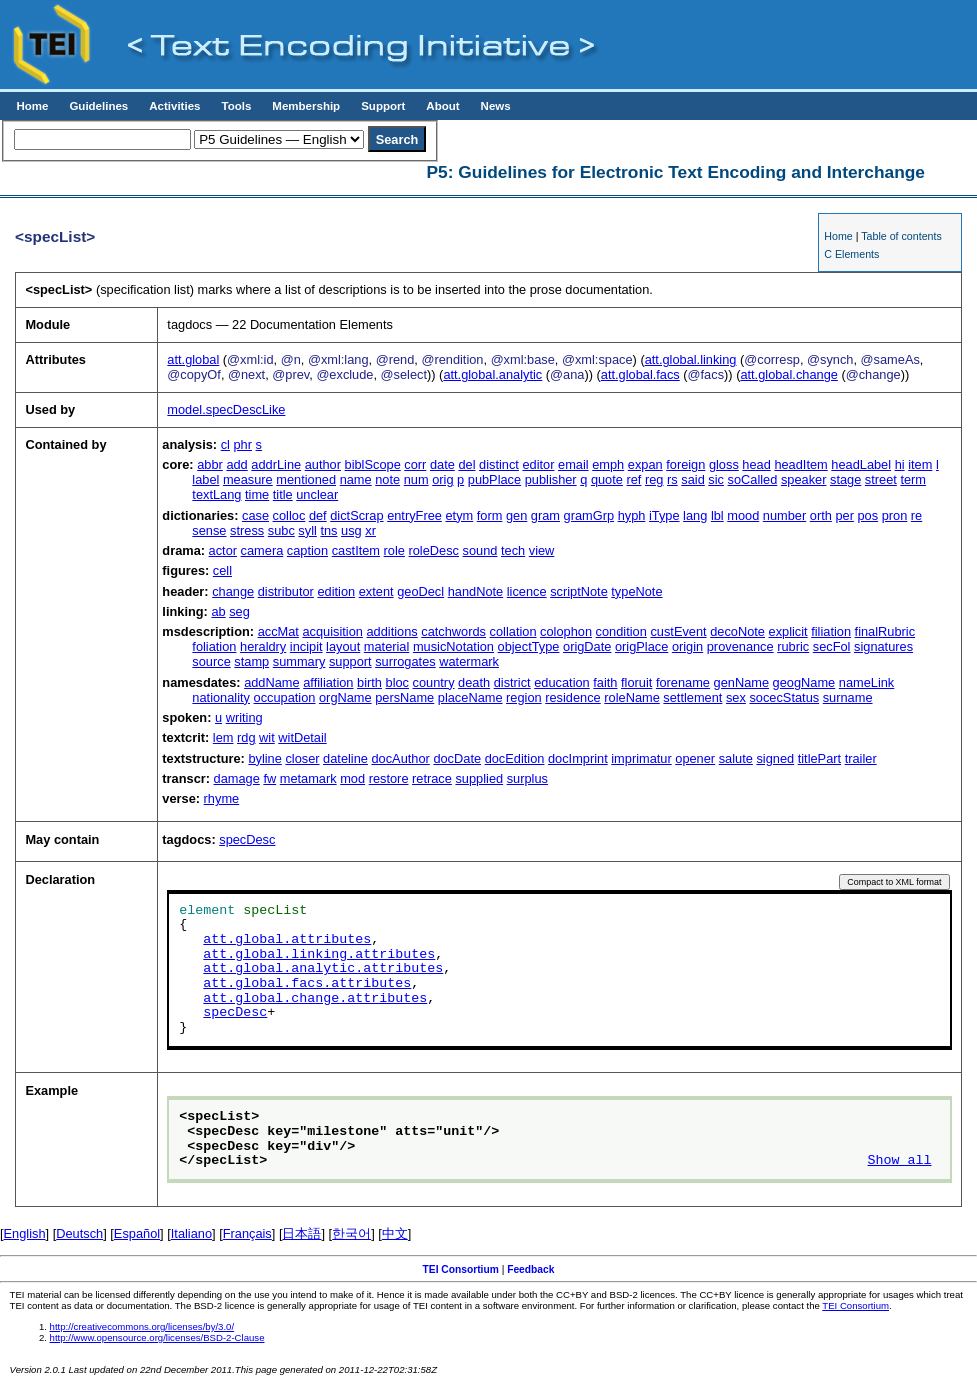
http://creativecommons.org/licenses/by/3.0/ (142, 1326)
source (211, 661)
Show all (900, 1161)
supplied (479, 778)
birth (369, 682)
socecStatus (784, 697)
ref (633, 479)
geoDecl (420, 591)
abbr (210, 464)
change (233, 591)
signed (775, 758)
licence (527, 591)
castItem (356, 550)
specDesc (247, 839)
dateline (345, 758)
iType (664, 515)
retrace (432, 778)
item (920, 464)
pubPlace (494, 479)
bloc (397, 682)
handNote (476, 591)
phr (243, 444)
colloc (289, 515)
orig (442, 479)
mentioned (306, 479)
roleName (631, 697)
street (881, 479)
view (542, 550)
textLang (216, 494)
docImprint (578, 758)
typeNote (636, 591)
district (512, 682)
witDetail (302, 737)
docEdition (515, 758)
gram (545, 515)
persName (404, 697)
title (283, 494)
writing (244, 717)
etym (459, 515)
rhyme (222, 798)
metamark (308, 778)
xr (370, 530)
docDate (457, 758)
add (236, 464)
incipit (306, 646)
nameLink (867, 682)
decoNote (737, 631)
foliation (214, 646)
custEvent (678, 631)
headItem (800, 464)
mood (743, 515)
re (916, 515)
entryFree (414, 515)
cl (225, 444)
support (350, 661)
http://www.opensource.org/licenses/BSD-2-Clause (157, 1337)
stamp (251, 661)
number (784, 515)
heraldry (263, 646)
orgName (345, 697)
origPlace (641, 646)
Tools (236, 106)
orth (821, 515)
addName (272, 682)
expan (645, 464)
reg (654, 479)
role (394, 550)
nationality (221, 697)
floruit (636, 682)
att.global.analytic (492, 374)
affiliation (328, 682)
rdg (246, 737)
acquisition (332, 631)
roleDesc (433, 550)
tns (328, 530)
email (573, 464)
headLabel (861, 464)
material (387, 646)
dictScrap (356, 515)
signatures (883, 646)
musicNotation (453, 646)
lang (695, 515)
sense (209, 530)
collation (513, 631)
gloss (724, 464)
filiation (831, 631)
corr (415, 464)
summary (299, 661)
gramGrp (589, 515)
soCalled (753, 479)
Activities (174, 106)
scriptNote (579, 591)
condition (621, 631)
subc (281, 530)
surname (848, 697)
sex (736, 697)
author (323, 464)
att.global (193, 359)
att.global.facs (640, 374)
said (692, 479)
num (416, 479)
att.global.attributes (287, 940)
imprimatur (641, 758)
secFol (832, 646)
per (844, 515)
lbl (717, 515)
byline (264, 758)
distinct (499, 464)
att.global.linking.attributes (319, 955)
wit (267, 737)
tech (513, 550)
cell (222, 570)
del (466, 464)
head (756, 464)
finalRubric (885, 631)
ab (218, 611)
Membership (306, 106)
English (25, 1233)
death (474, 682)
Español (137, 1233)
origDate (587, 646)
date (442, 464)
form (490, 515)
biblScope (373, 464)
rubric (793, 646)
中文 (395, 1233)
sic (716, 479)
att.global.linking (691, 359)
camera (262, 550)
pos (867, 515)
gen (516, 515)
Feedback (530, 1269)
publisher (551, 479)
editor (538, 464)
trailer (861, 758)
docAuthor (400, 758)
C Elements (851, 254)
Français (247, 1233)
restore (389, 778)
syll (307, 530)
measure (248, 479)
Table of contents (901, 236)
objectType (529, 646)
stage (845, 479)
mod (352, 778)
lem (223, 737)
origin (687, 646)
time (257, 494)
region (524, 697)
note (387, 479)
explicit (788, 631)
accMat (278, 631)
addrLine (276, 464)
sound (480, 550)
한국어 (351, 1233)
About (442, 106)
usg (351, 530)
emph (608, 464)
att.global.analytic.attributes (323, 969)
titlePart (819, 758)
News (496, 106)
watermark (469, 661)
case (255, 515)
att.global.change (788, 374)
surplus (527, 778)
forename (683, 682)
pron (895, 515)
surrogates (405, 661)
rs (672, 479)
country (434, 682)
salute (736, 758)
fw (269, 778)
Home (32, 106)
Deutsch (79, 1233)
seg (239, 611)
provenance (740, 646)
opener (695, 758)
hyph (632, 515)
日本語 (301, 1233)
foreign (685, 464)
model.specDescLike (226, 409)
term (913, 479)
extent (376, 591)
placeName (470, 697)
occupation (285, 697)
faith (605, 682)
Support (383, 106)
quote (607, 479)
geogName (804, 682)
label (205, 479)
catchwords (453, 631)
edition (336, 591)
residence (573, 697)
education (562, 682)
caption (307, 550)
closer (302, 758)
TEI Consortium (461, 1269)
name (356, 479)
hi (900, 464)
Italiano (191, 1233)
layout (343, 646)
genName (742, 682)
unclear (317, 494)
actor (223, 550)
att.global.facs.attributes (307, 984)
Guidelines (98, 106)
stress (247, 530)
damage (237, 778)
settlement (692, 697)
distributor (286, 591)
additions (391, 631)
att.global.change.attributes (315, 999)
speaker (804, 479)
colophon (566, 631)
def (318, 515)
